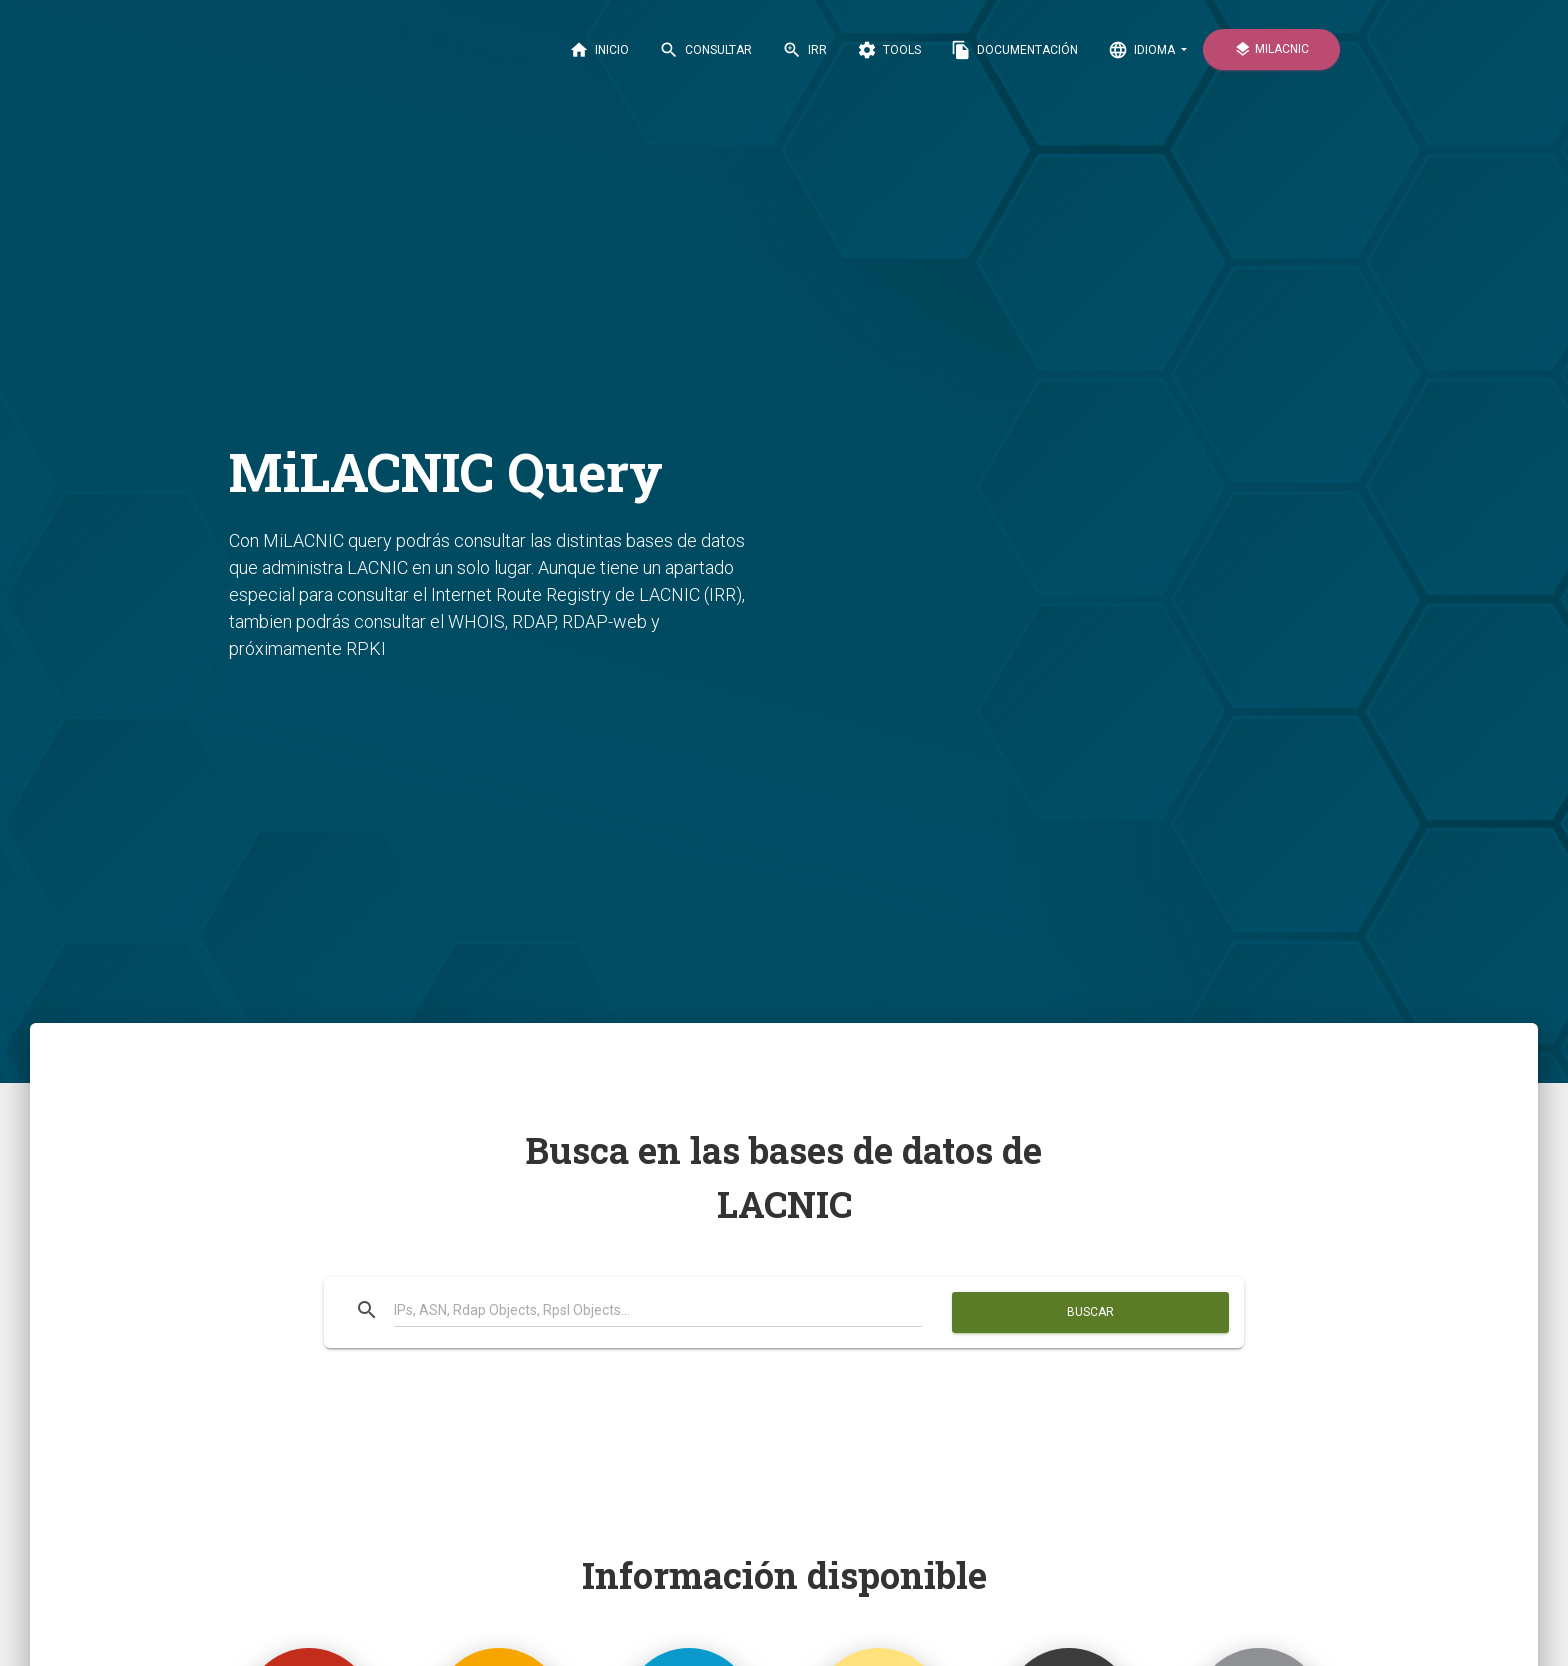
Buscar (1090, 1312)
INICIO (599, 50)
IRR (804, 50)
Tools (889, 50)
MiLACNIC (1271, 49)
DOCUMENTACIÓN (1014, 50)
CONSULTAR (705, 50)
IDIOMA (1143, 50)
